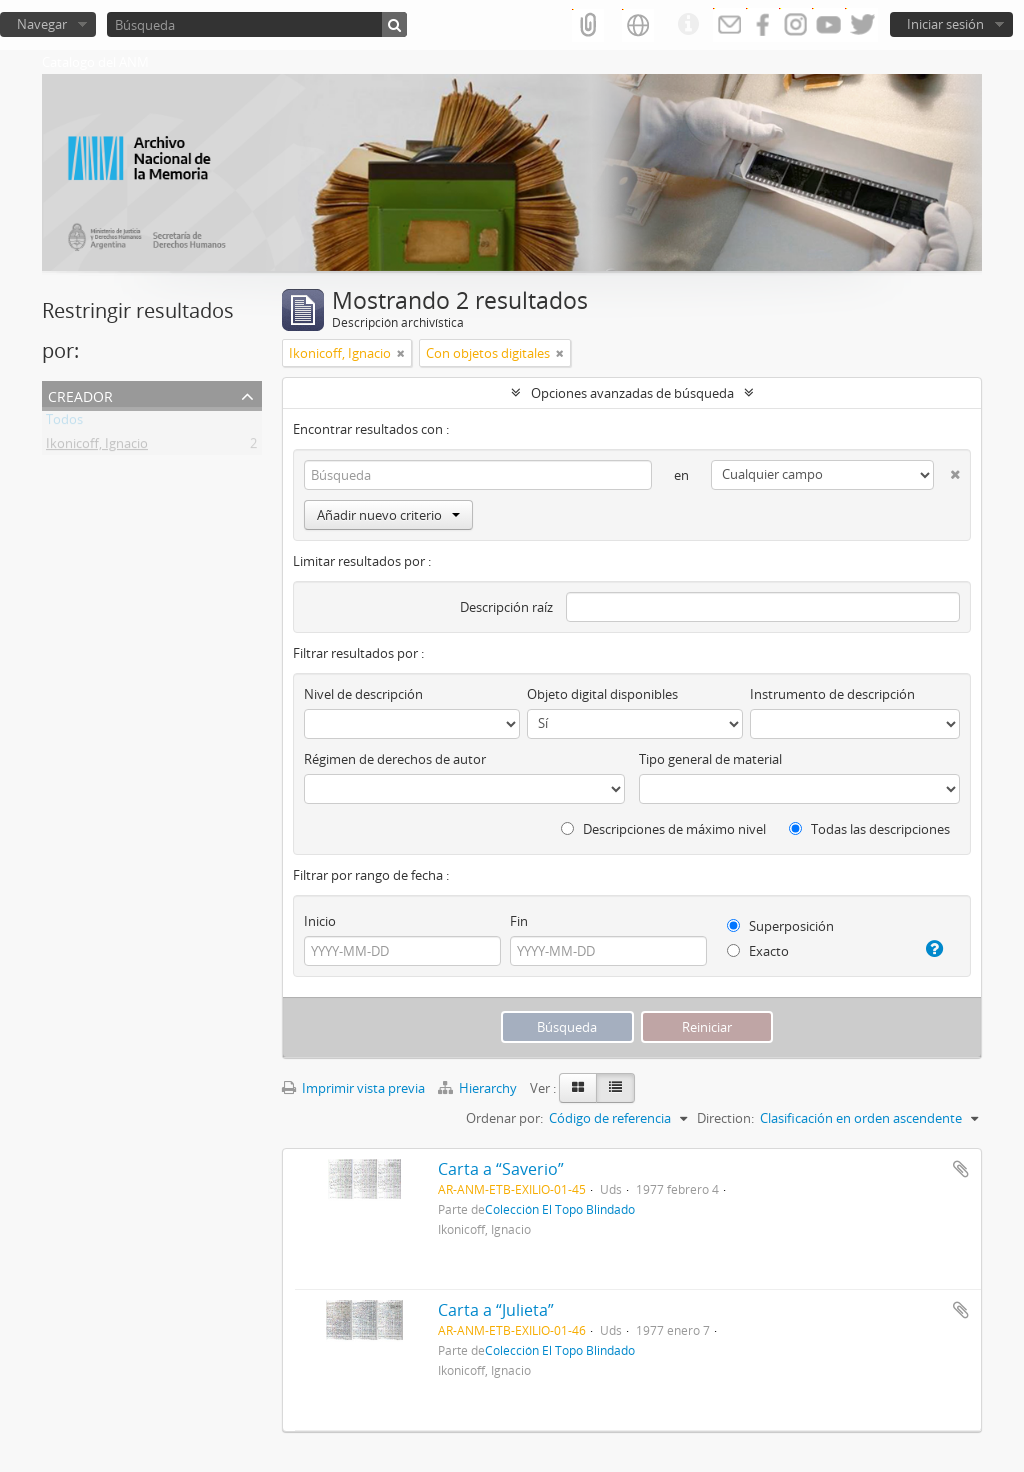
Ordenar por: (504, 1118)
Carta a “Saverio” (501, 1169)
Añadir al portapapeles (961, 1169)
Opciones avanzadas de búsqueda (632, 393)
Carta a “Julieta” (496, 1310)
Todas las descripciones (869, 829)
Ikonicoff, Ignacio (97, 447)
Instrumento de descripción (832, 694)
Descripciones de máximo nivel (663, 829)
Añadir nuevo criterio (388, 515)
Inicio (320, 921)
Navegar (42, 24)
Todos (64, 423)
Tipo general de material (710, 759)
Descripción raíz (506, 607)
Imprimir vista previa (353, 1088)
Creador (80, 394)
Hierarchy (479, 1088)
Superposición (780, 926)
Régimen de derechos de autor (395, 759)
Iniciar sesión (945, 24)
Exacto (758, 951)
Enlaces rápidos (688, 25)
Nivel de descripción (363, 694)
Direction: (725, 1118)
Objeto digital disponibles (602, 694)
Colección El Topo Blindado (560, 1209)
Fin (519, 921)
